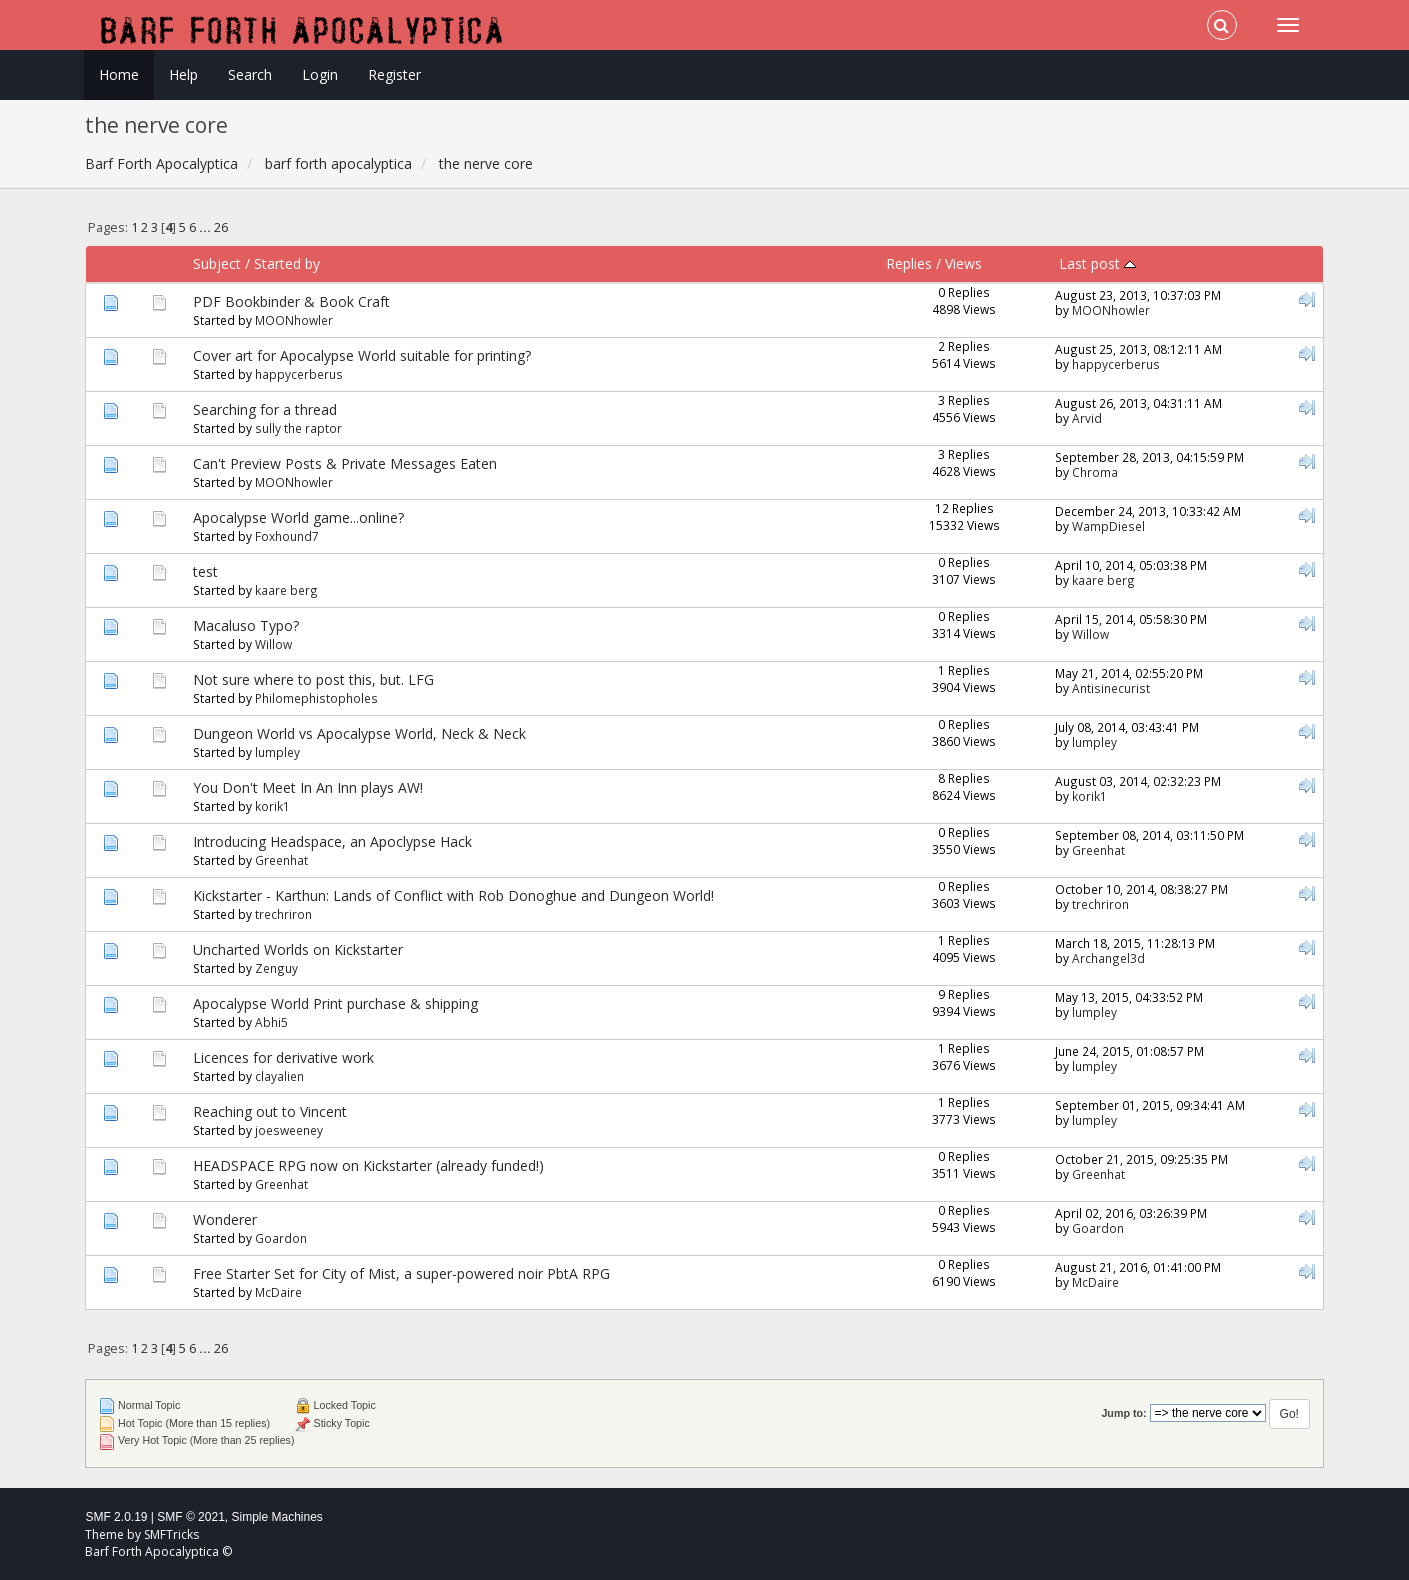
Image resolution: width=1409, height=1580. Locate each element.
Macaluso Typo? (246, 625)
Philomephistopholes (316, 698)
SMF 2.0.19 (116, 1517)
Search (250, 74)
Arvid (1087, 418)
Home (119, 74)
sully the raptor (298, 428)
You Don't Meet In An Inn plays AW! (308, 787)
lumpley (277, 752)
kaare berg (286, 590)
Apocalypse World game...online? (298, 517)
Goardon (281, 1238)
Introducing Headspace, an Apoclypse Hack (332, 841)
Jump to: (1123, 1413)
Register (394, 74)
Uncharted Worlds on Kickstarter (298, 949)
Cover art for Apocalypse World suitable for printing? (362, 355)
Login (320, 74)
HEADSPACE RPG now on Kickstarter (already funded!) (368, 1165)
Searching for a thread (265, 409)
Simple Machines (277, 1517)
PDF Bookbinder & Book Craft (291, 301)
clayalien (279, 1076)
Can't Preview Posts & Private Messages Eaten (345, 463)
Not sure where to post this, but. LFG (313, 679)
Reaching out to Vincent (270, 1111)
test (205, 571)
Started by (287, 263)
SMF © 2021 (191, 1517)
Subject (217, 263)
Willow (273, 644)
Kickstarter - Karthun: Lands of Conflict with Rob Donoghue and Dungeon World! (453, 895)
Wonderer (225, 1219)
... (206, 227)
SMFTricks (171, 1534)
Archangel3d (1108, 958)
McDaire (278, 1292)
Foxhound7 (287, 536)
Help (183, 74)
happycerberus (299, 374)
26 (221, 227)
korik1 (272, 806)
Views (963, 263)
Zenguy (276, 968)
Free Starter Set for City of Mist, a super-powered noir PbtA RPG (401, 1273)
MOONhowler (294, 320)
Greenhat (281, 860)
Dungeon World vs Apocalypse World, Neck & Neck (359, 733)
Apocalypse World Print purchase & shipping (335, 1003)
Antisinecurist (1111, 688)
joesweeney (289, 1130)
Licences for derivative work (283, 1057)
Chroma (1095, 472)
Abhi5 (271, 1022)
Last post (1097, 263)
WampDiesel (1108, 526)
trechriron (283, 914)
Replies (909, 263)
